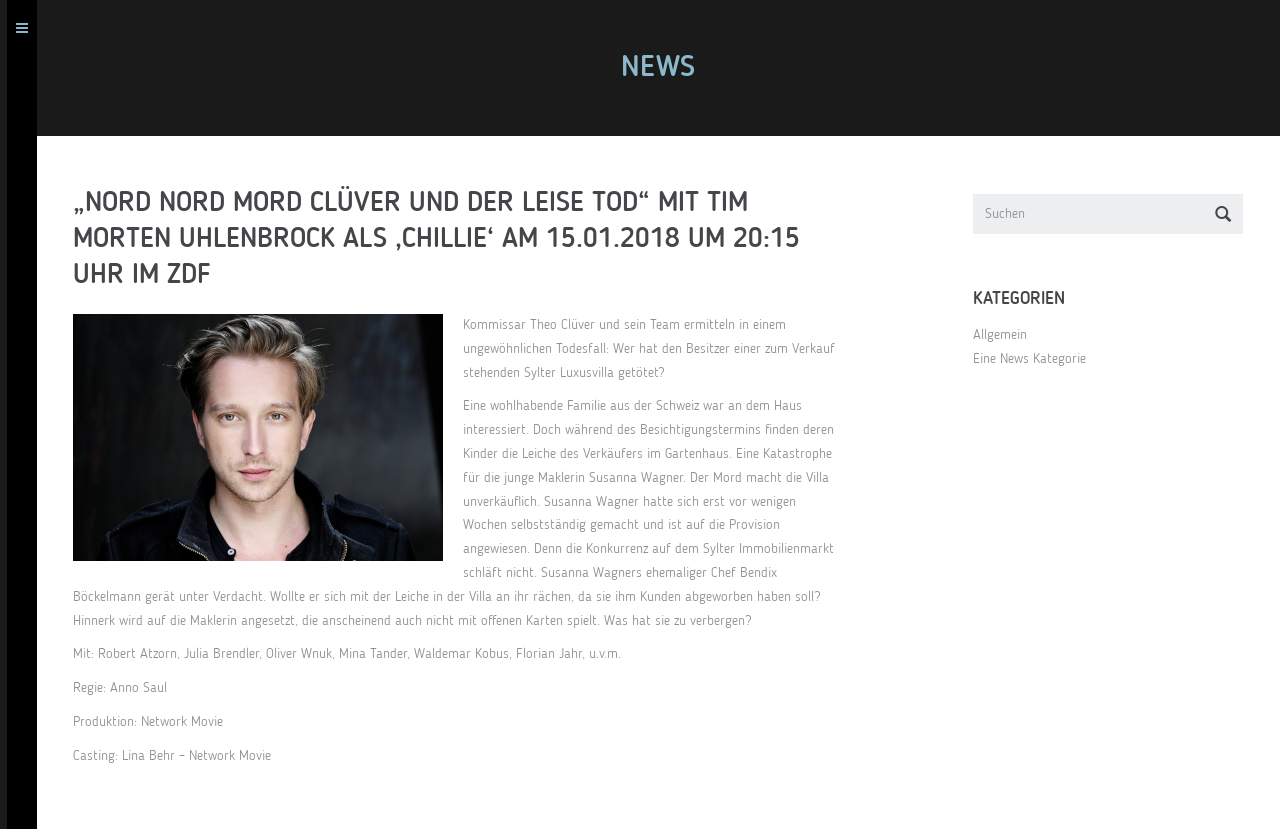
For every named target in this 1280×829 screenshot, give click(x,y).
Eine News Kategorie (1036, 359)
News (665, 68)
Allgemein (1007, 335)
